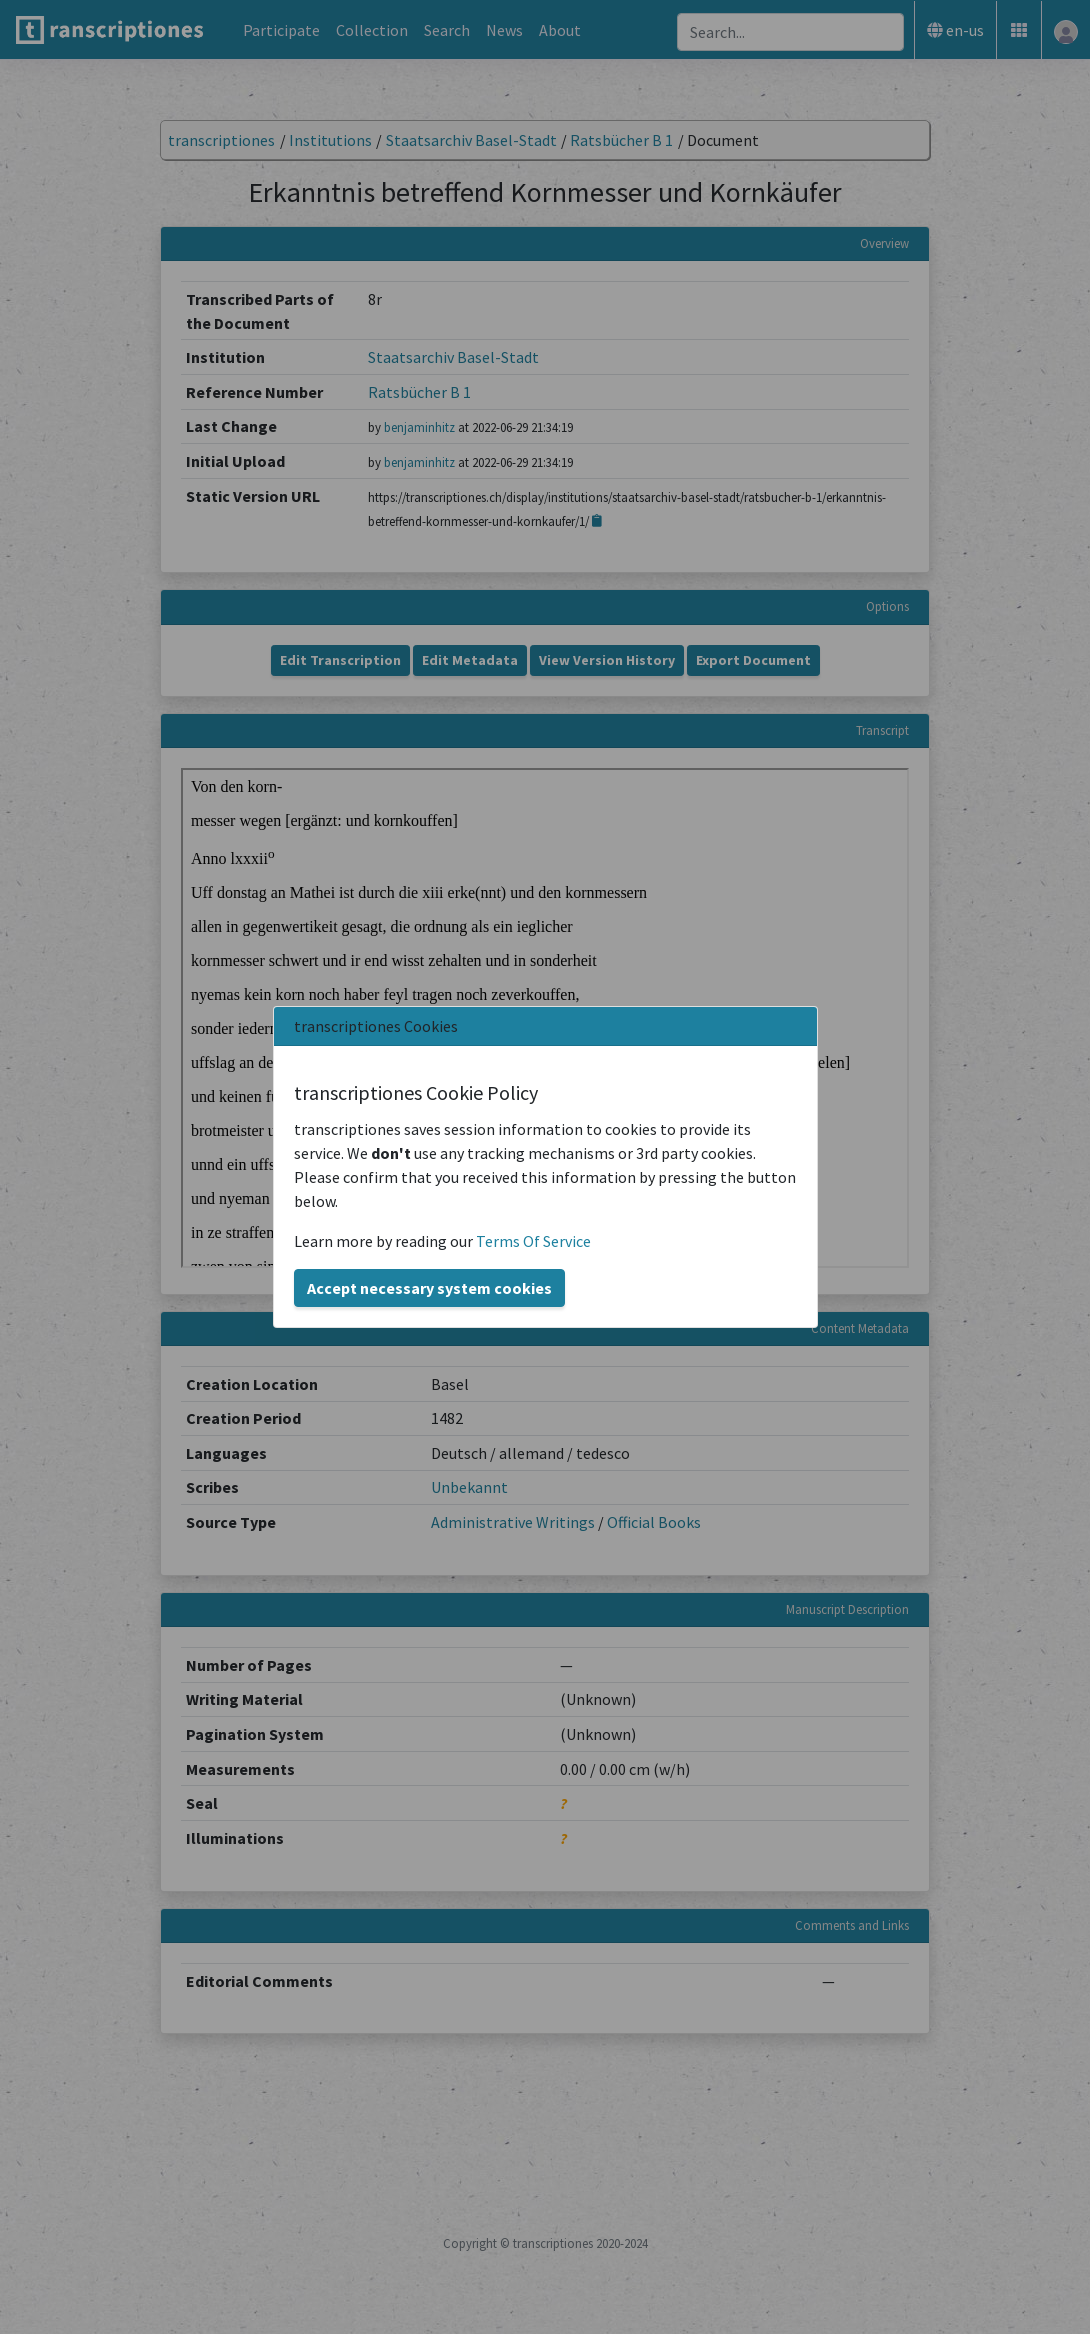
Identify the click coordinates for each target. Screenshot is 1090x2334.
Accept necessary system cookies (429, 1288)
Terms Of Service (533, 1241)
